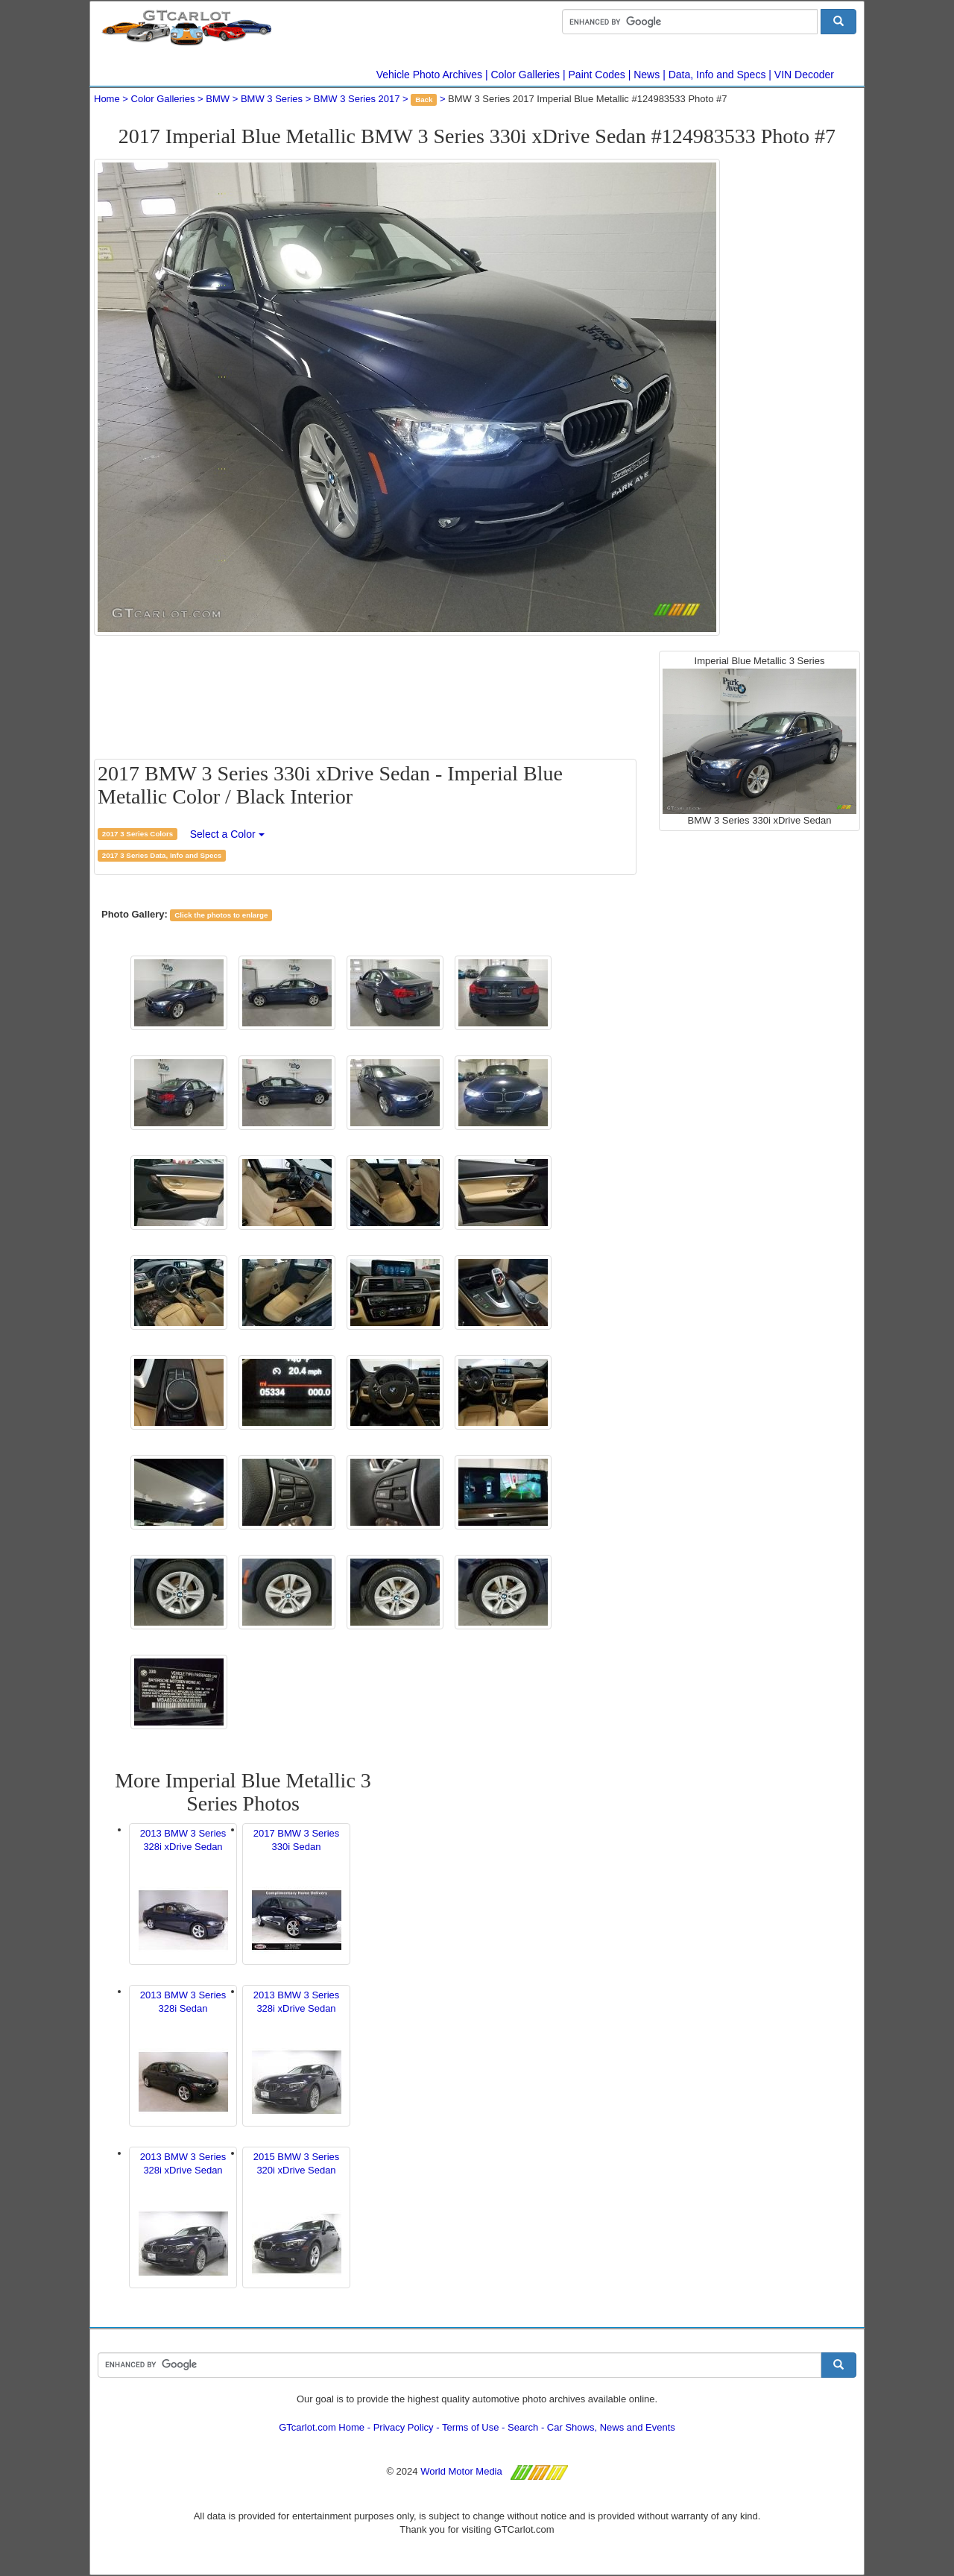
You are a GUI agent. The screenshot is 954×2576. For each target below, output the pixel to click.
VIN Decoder (804, 74)
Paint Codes (597, 74)
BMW (218, 98)
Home (107, 98)
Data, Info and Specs (717, 74)
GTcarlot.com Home (321, 2427)
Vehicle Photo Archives (429, 74)
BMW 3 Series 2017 (357, 98)
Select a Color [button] (227, 834)
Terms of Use (470, 2427)
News (647, 74)
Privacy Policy (403, 2427)
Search (523, 2427)
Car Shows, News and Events (611, 2427)
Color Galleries (525, 74)
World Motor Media (461, 2471)
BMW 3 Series (272, 98)
